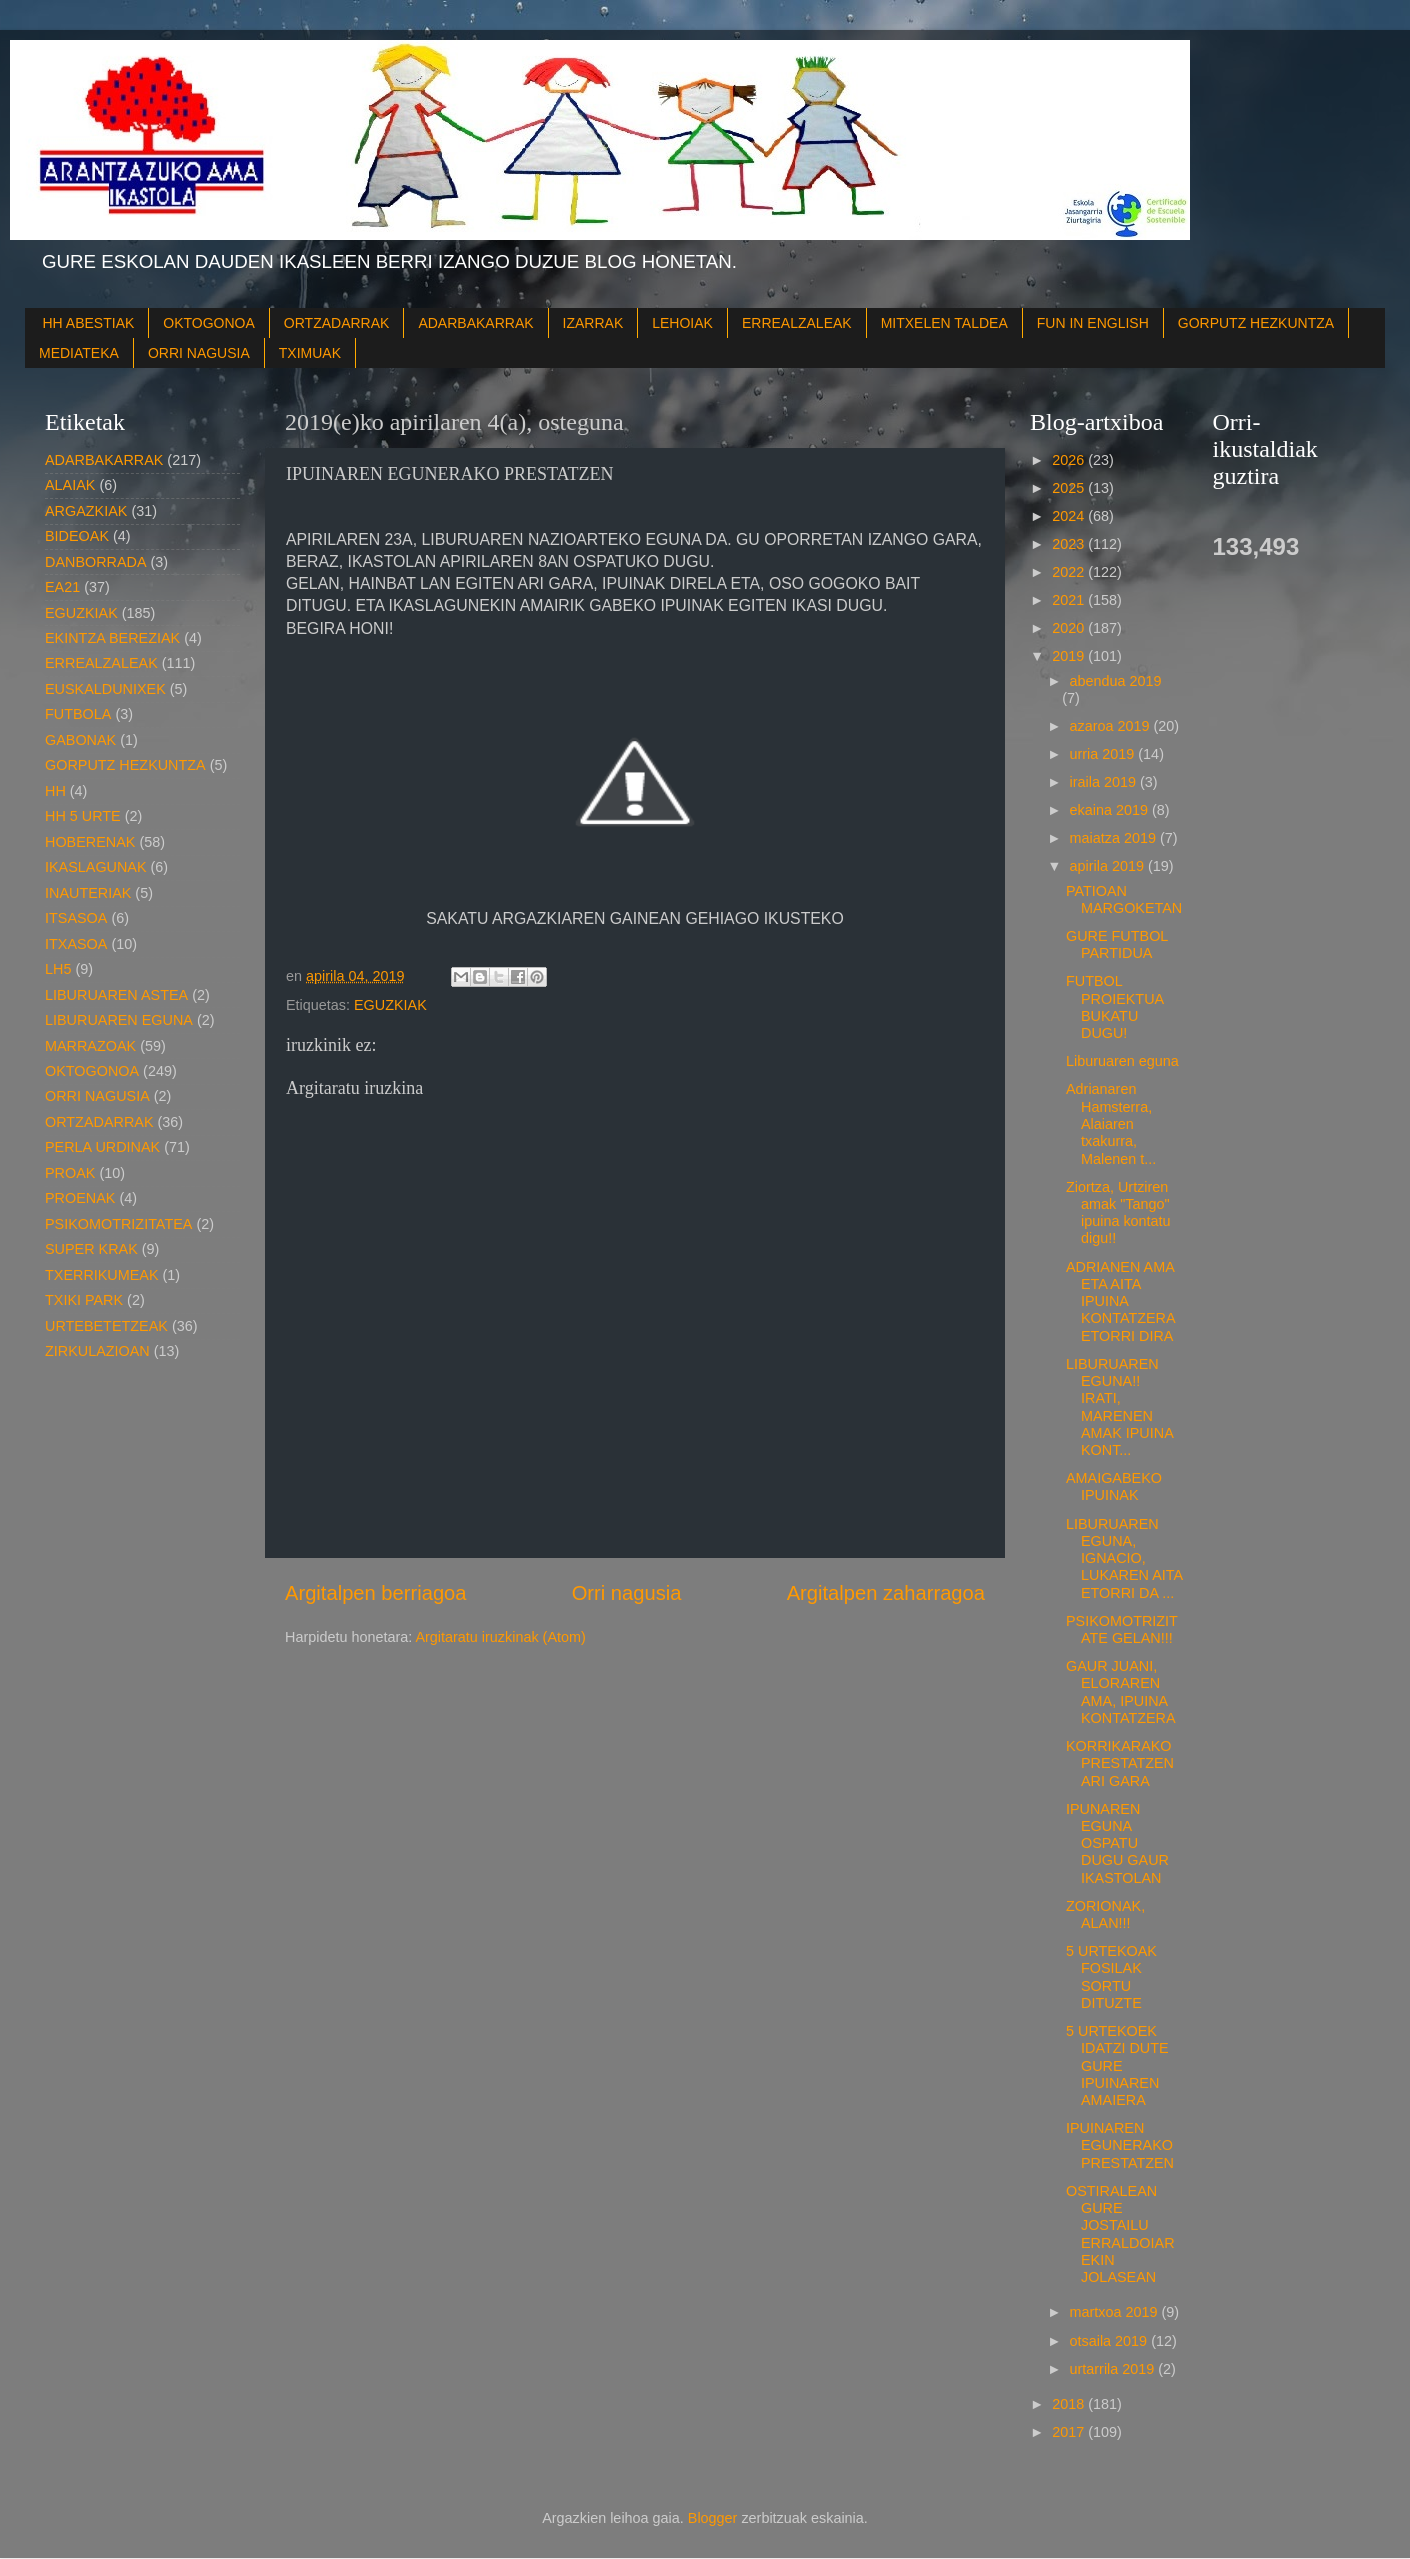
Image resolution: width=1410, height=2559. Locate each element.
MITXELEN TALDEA (944, 323)
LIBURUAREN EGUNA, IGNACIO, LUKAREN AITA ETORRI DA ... (1124, 1558)
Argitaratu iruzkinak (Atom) (500, 1637)
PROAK (70, 1173)
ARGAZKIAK (86, 511)
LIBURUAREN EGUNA (119, 1020)
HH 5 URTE (83, 816)
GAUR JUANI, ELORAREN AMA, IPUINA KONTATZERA (1121, 1692)
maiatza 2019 (1115, 838)
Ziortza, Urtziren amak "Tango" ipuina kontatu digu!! (1118, 1213)
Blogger (713, 2518)
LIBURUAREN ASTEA (116, 995)
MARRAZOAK (90, 1046)
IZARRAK (593, 323)
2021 (1070, 600)
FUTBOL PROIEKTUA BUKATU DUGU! (1114, 1007)
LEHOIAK (682, 323)
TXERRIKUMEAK (102, 1275)
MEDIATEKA (79, 353)
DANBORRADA (96, 562)
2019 (1070, 656)
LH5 (58, 969)
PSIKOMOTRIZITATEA (118, 1224)
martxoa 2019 (1116, 2312)
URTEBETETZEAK (106, 1326)
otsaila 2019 (1111, 2341)
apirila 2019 (1109, 866)
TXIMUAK (310, 353)
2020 (1070, 628)
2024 (1070, 516)
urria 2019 (1104, 754)
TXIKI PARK (84, 1300)
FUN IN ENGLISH (1093, 323)
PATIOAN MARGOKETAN (1124, 899)
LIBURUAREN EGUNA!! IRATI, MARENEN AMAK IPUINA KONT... (1119, 1407)
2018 (1070, 2404)
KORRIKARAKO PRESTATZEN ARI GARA (1120, 1763)
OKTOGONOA (209, 323)
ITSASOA (76, 918)
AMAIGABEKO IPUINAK (1114, 1486)
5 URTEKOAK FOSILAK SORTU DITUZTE (1111, 1977)
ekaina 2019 (1111, 810)
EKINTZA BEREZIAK (112, 638)
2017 (1070, 2432)
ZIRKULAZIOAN (97, 1351)
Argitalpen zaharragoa (886, 1593)
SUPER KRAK (91, 1249)
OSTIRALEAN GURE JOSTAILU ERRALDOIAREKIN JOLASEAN (1120, 2234)
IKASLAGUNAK (96, 867)
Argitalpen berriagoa (376, 1593)
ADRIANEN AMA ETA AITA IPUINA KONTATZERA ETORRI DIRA (1120, 1301)
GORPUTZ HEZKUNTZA (1256, 323)
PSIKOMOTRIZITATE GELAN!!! (1122, 1629)
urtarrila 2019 (1114, 2369)
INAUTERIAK (88, 893)
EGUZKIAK (390, 1005)
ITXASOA (76, 944)
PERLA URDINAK (102, 1147)
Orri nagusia (627, 1593)
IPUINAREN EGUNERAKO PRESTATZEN (1120, 2145)
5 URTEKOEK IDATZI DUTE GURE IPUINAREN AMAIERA (1117, 2065)
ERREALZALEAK (797, 323)
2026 (1070, 460)
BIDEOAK (77, 536)
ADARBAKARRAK (475, 323)
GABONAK (80, 740)
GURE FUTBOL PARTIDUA (1117, 944)
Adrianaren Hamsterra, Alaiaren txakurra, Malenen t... (1111, 1123)
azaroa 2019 (1112, 726)
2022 (1070, 572)
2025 (1070, 488)
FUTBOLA (78, 714)
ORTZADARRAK (337, 323)
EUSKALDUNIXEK (105, 689)
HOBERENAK (90, 842)
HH (55, 791)
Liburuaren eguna (1122, 1061)
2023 (1070, 544)
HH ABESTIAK (89, 323)
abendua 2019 (1116, 681)
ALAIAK (70, 485)
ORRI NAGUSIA (199, 353)
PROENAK (80, 1198)
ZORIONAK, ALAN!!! (1105, 1914)
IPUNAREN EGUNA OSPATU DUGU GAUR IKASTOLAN (1117, 1843)
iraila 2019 (1105, 782)
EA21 (62, 587)
